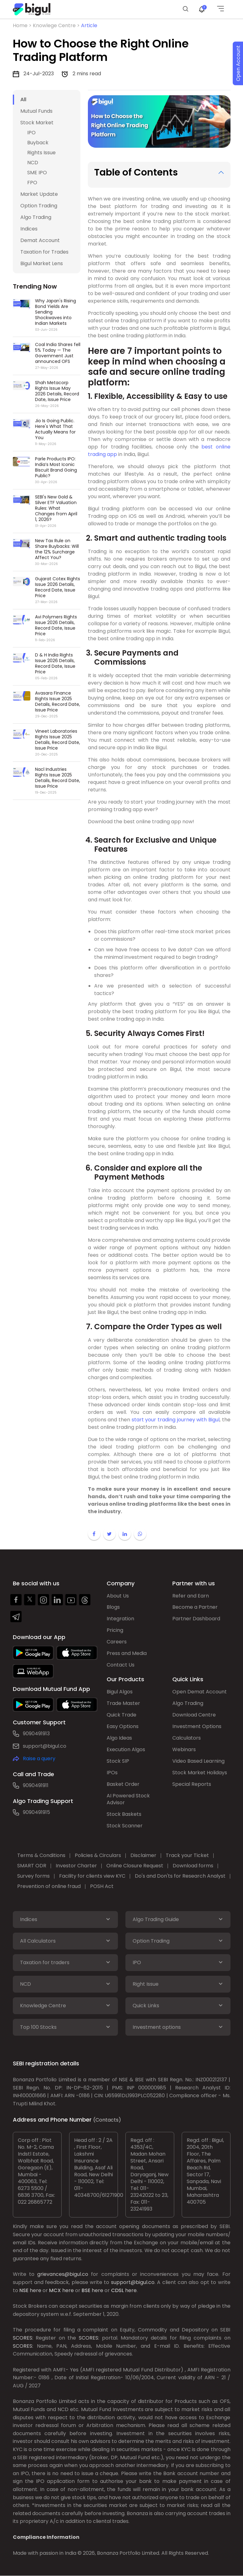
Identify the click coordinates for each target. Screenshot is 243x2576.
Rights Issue (41, 152)
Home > (23, 25)
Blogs (113, 1607)
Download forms (193, 1866)
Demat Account (40, 240)
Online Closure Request (135, 1866)
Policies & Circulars (98, 1855)
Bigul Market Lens (41, 263)
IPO (31, 132)
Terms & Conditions (42, 1855)
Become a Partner (195, 1607)
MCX (55, 2290)
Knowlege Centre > (57, 25)
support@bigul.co (44, 1746)
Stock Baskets (124, 1814)
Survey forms (34, 1876)
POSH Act (102, 1886)
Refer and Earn (190, 1595)
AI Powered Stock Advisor (128, 1799)
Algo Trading (35, 217)
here (35, 2290)
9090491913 (36, 1733)
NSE (23, 2290)
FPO (32, 182)
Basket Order (123, 1784)
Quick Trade (121, 1715)
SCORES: (23, 2337)
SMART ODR (32, 1866)
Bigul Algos (120, 1692)
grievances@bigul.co (62, 2274)
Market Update (39, 194)
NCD (32, 162)
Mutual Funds (36, 111)
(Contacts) (107, 2120)
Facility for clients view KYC (92, 1876)
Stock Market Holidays (199, 1772)
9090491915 (36, 1812)
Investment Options (196, 1726)
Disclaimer (144, 1855)
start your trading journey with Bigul (176, 1419)
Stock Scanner (125, 1826)
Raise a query (39, 1758)
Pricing (115, 1630)
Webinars (184, 1749)
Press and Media (127, 1653)
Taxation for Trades (44, 251)
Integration (120, 1618)
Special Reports (191, 1784)
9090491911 (35, 1785)
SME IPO (37, 172)
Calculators (186, 1738)
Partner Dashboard (196, 1618)
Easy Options (123, 1726)
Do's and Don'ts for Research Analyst (180, 1876)
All (23, 99)
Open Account (238, 64)
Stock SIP (118, 1761)
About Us (118, 1595)
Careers (117, 1642)
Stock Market (36, 122)
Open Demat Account (199, 1692)
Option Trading (38, 205)
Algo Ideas (119, 1738)
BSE (86, 2290)
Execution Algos (126, 1749)
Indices (29, 228)
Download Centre (194, 1715)
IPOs (112, 1772)
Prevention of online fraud (49, 1886)
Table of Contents (136, 172)
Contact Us (120, 1665)
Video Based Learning (198, 1761)
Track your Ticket (187, 1855)
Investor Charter (76, 1866)
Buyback (37, 142)
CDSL (117, 2290)
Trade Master (123, 1703)
